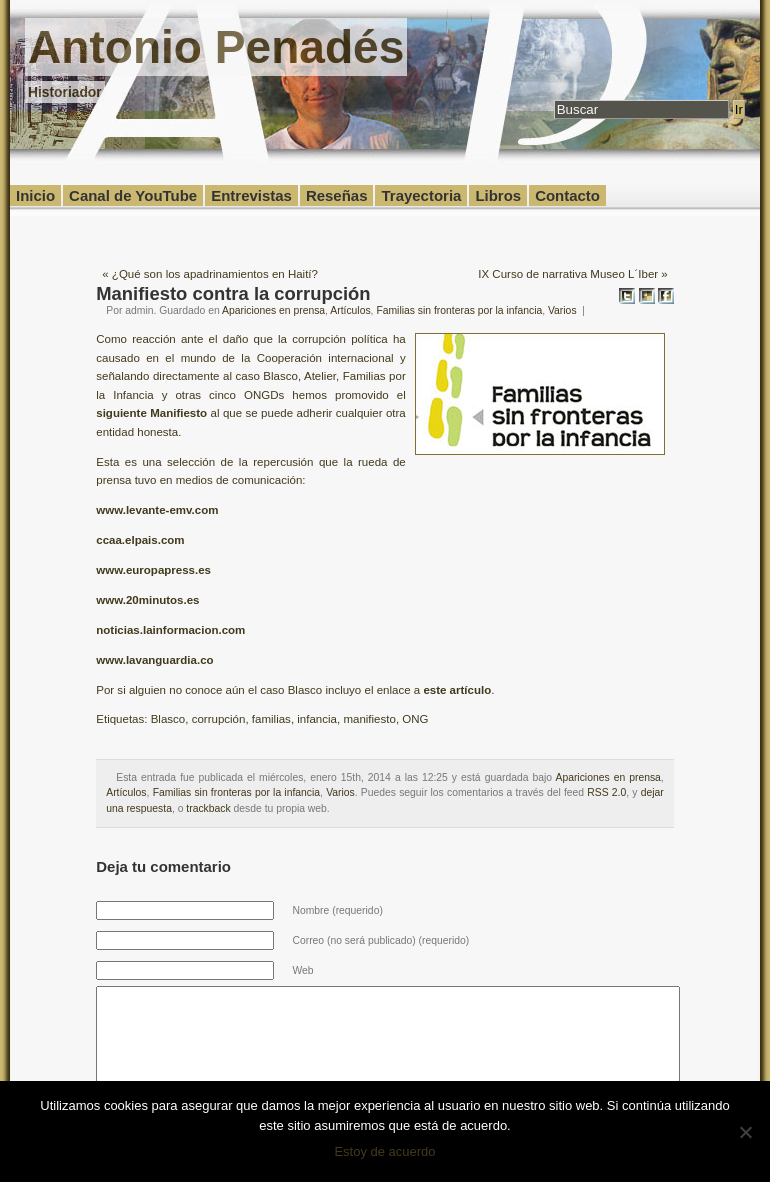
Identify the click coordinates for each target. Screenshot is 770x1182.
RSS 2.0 (606, 792)
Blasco (168, 719)
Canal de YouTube (133, 195)
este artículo (457, 690)
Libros (498, 195)
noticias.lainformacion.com (170, 630)
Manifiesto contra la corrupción (233, 293)
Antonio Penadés (216, 47)
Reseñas (337, 195)
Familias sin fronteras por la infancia (459, 310)
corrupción (219, 719)
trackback (208, 808)
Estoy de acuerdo (384, 1151)
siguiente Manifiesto (151, 413)
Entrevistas (251, 195)
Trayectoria (421, 195)
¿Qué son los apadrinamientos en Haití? (215, 274)
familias (271, 719)
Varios (562, 310)
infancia (317, 719)
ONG (415, 719)
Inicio (35, 195)
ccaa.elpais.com (140, 540)
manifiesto (369, 719)
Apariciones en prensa (273, 310)
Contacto (567, 195)
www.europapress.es (153, 570)
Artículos (350, 310)
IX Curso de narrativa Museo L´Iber (568, 274)
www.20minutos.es (147, 600)
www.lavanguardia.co (154, 660)
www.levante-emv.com (157, 510)
